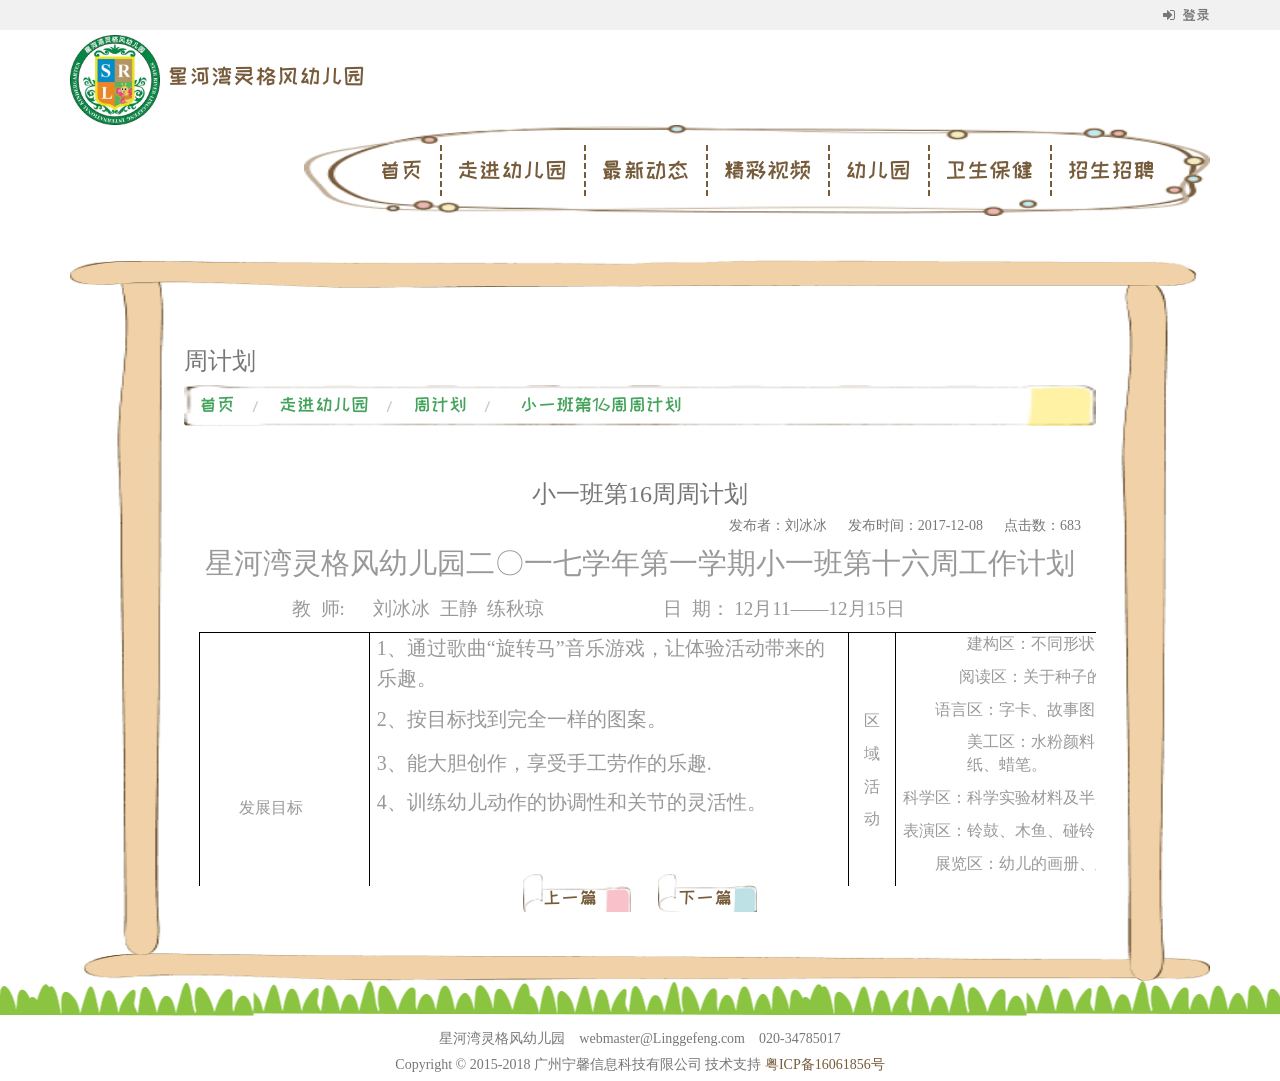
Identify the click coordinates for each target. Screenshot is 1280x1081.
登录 (1186, 15)
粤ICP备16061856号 (825, 1064)
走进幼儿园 (512, 170)
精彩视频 (767, 170)
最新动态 (645, 170)
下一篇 (705, 898)
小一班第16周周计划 (601, 405)
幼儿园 (878, 170)
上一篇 (574, 898)
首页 (401, 170)
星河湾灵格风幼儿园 (266, 76)
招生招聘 (1111, 170)
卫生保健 (989, 170)
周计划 (440, 405)
